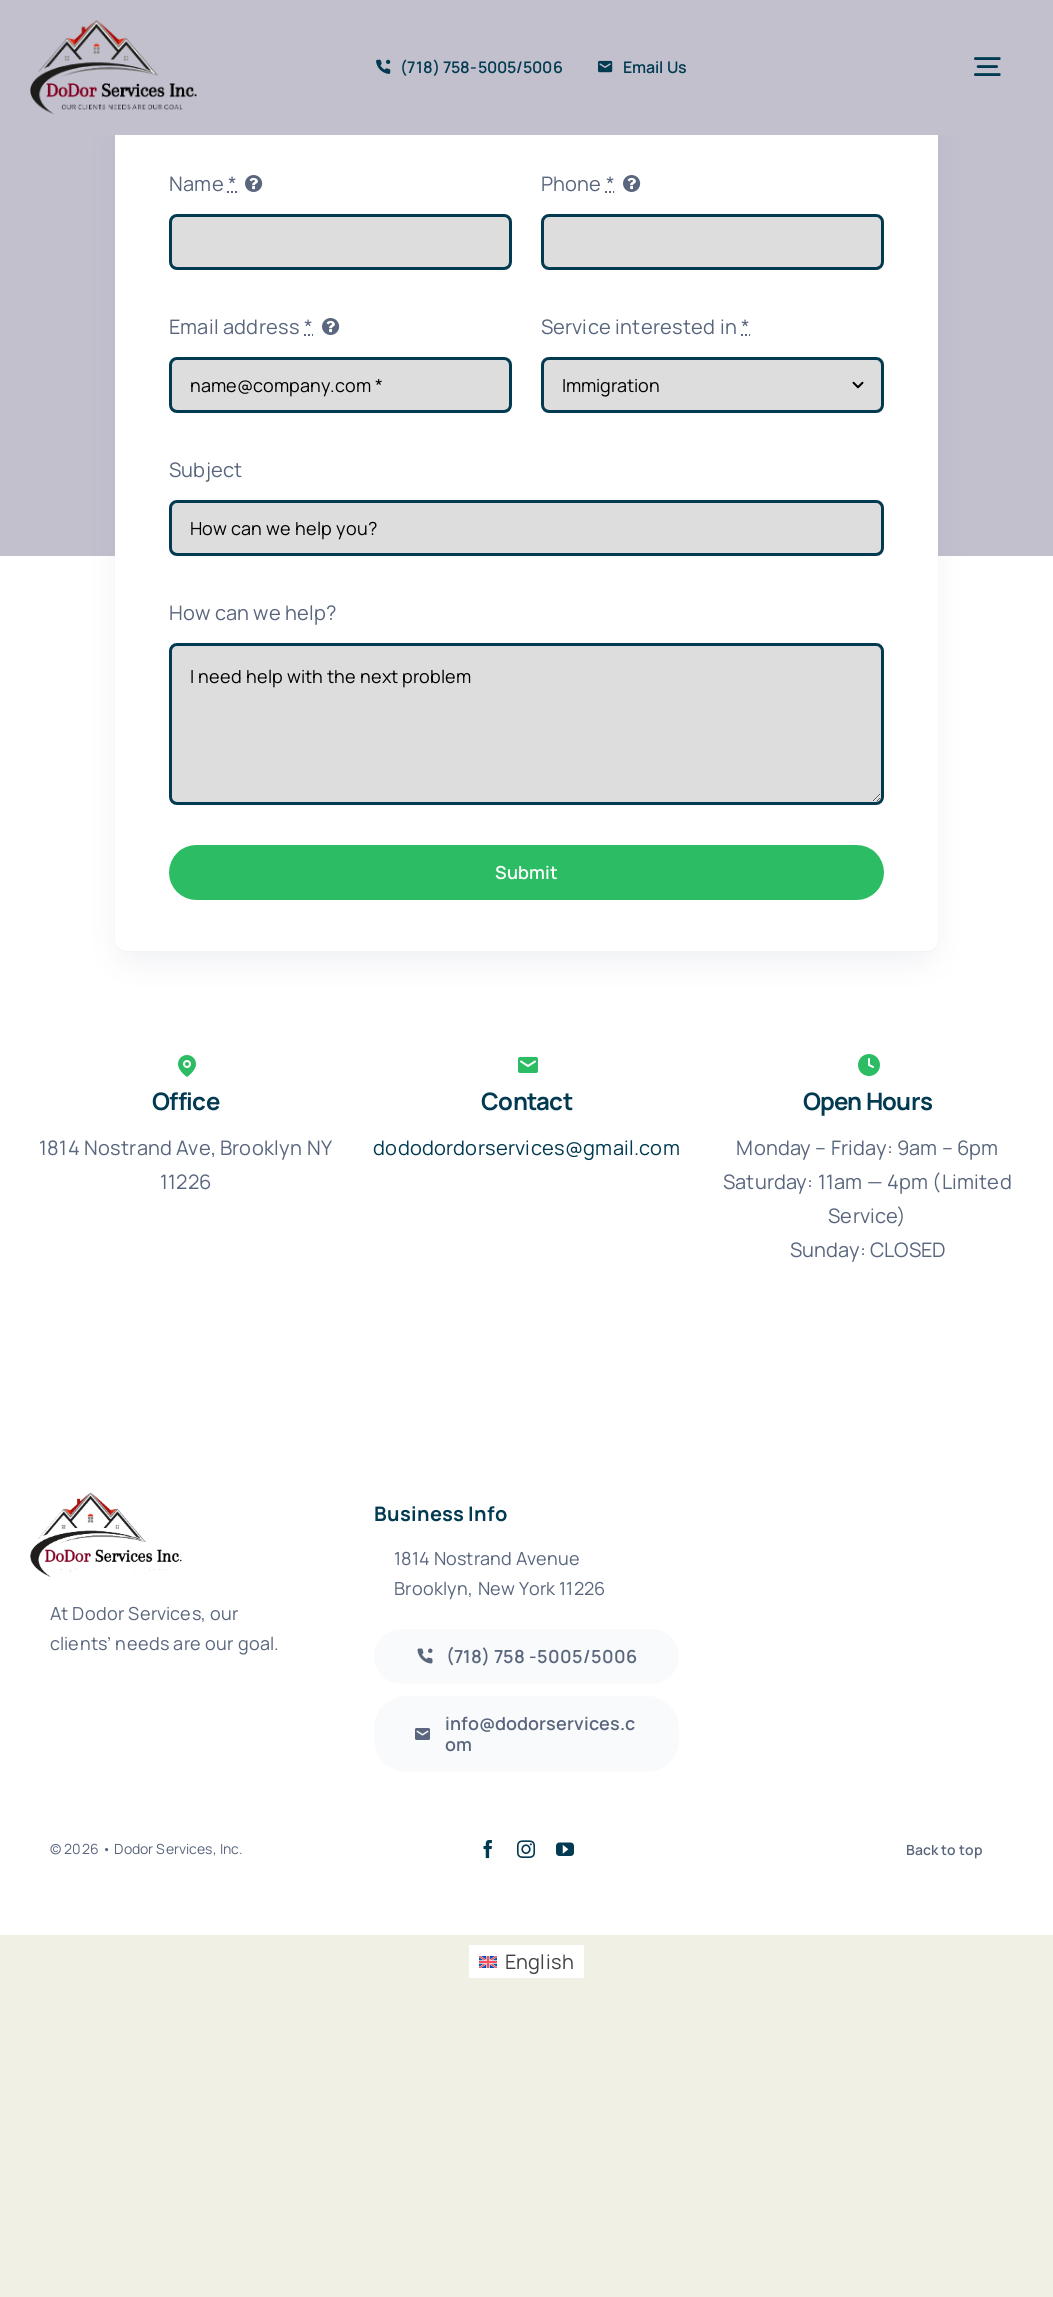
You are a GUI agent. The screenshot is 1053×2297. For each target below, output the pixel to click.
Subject (205, 469)
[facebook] (488, 1849)
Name (203, 183)
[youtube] (565, 1849)
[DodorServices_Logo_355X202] (113, 29)
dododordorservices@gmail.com (526, 1147)
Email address (241, 326)
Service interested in (646, 326)
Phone (578, 183)
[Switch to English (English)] (526, 1961)
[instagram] (526, 1849)
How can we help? (253, 612)
